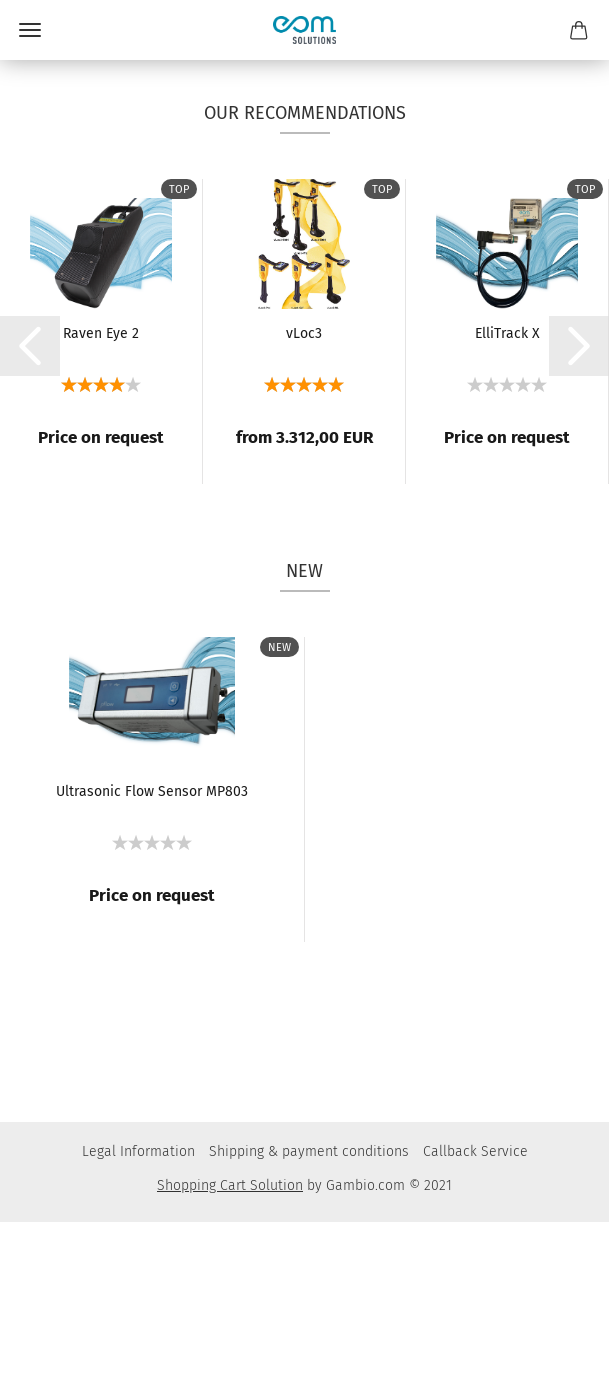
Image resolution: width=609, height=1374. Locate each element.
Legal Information (138, 1303)
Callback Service (475, 1303)
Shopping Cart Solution (230, 1337)
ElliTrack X (507, 485)
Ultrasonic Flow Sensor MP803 (152, 943)
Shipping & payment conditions (309, 1303)
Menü (30, 30)
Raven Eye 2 (101, 485)
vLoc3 (304, 485)
